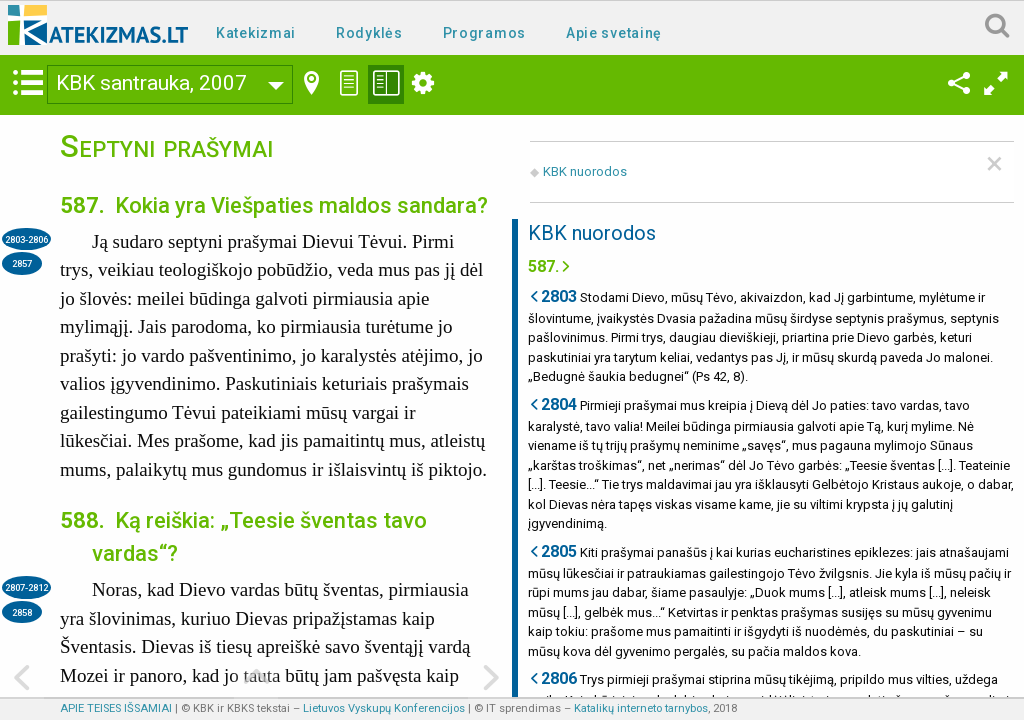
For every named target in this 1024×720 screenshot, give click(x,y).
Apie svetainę (614, 33)
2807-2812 (26, 587)
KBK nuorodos (585, 171)
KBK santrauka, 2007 (151, 83)
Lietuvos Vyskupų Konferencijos (384, 708)
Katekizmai (256, 33)
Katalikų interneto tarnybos (641, 708)
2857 (22, 263)
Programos (484, 33)
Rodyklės (369, 33)
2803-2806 (26, 239)
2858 (22, 612)
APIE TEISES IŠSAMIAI (116, 708)
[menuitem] (260, 31)
